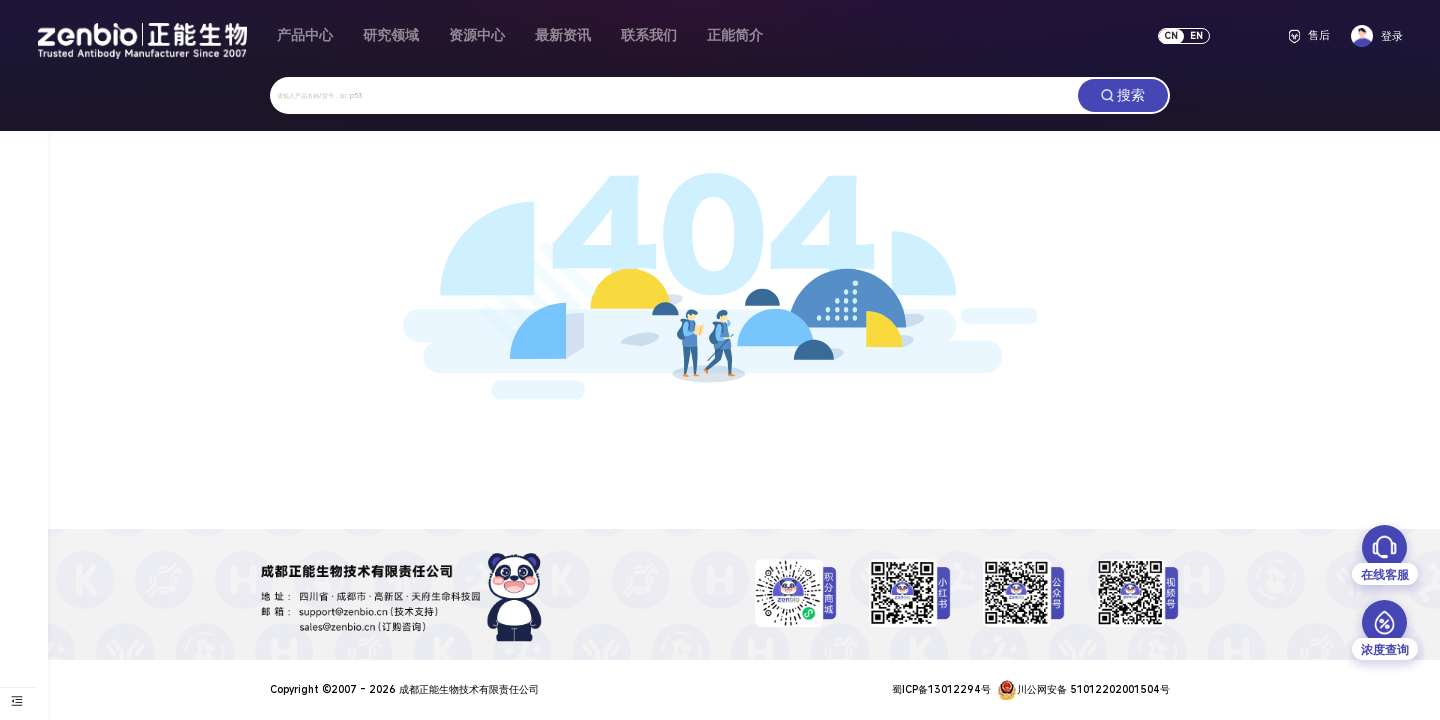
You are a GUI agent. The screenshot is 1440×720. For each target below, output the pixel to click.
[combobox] (674, 95)
